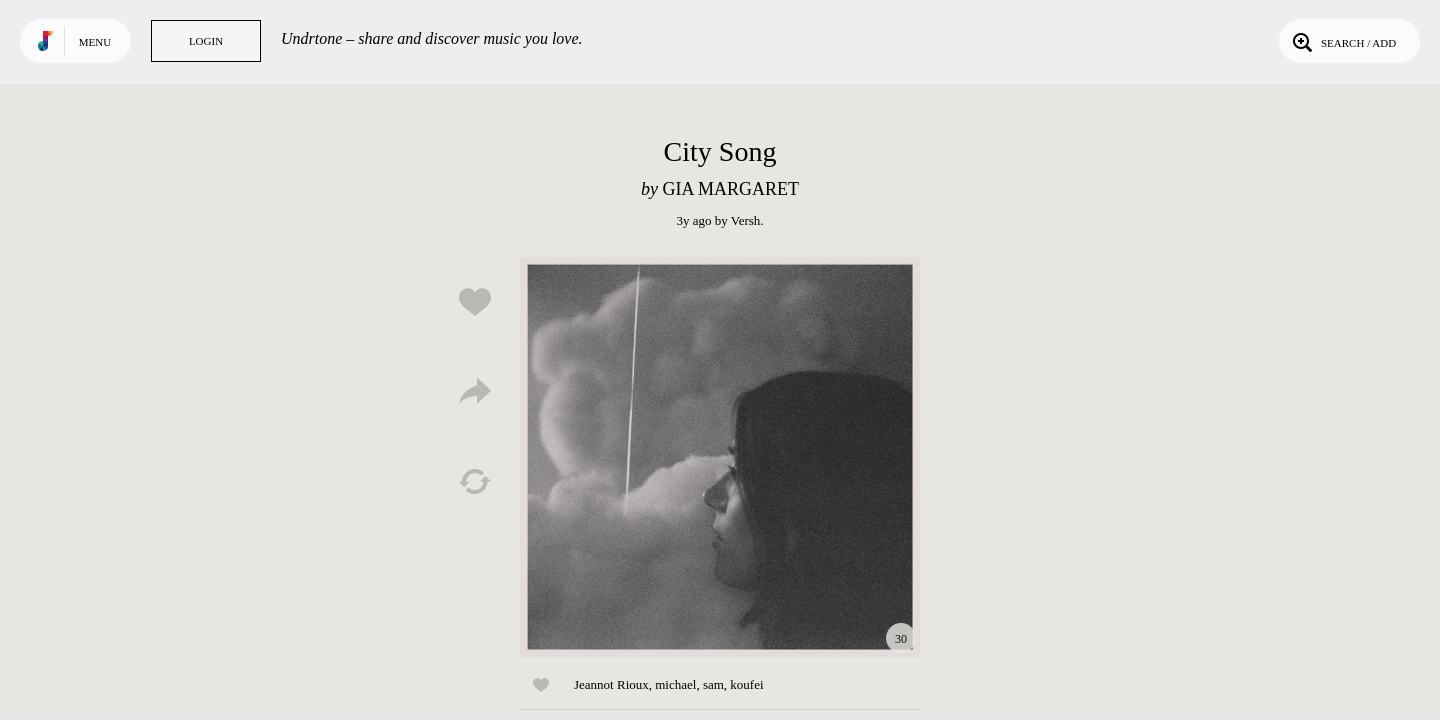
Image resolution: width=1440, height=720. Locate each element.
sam (713, 684)
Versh (746, 220)
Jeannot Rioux (611, 684)
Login (206, 41)
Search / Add (1342, 41)
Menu (95, 42)
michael (675, 684)
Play (720, 457)
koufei (746, 684)
